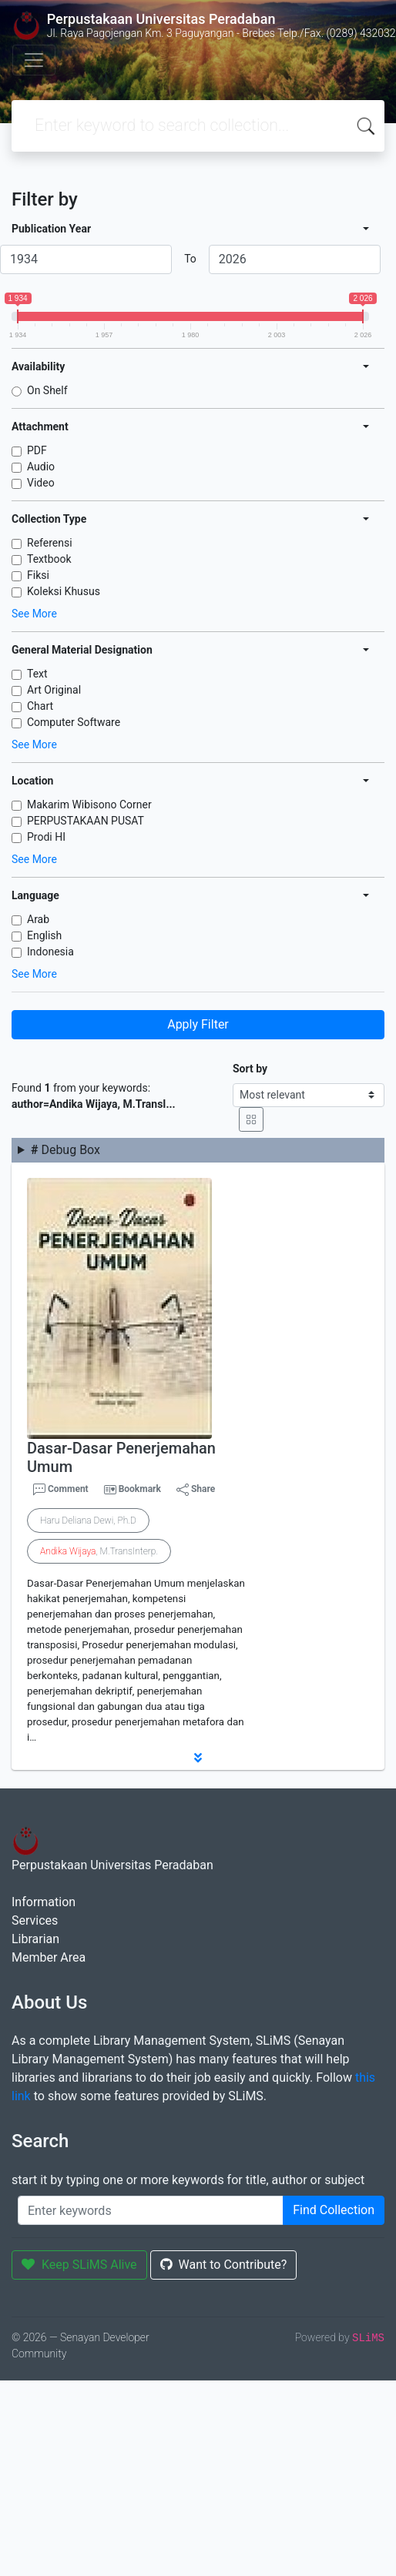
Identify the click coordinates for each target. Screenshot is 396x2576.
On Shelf (47, 390)
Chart (40, 706)
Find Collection (333, 2210)
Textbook (49, 559)
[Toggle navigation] (33, 60)
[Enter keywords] (151, 2210)
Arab (38, 919)
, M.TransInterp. (99, 1551)
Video (41, 483)
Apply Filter (198, 1024)
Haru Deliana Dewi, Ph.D (88, 1520)
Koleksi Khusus (63, 591)
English (44, 935)
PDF (37, 450)
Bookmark (140, 1489)
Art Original (54, 690)
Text (37, 673)
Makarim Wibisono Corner (89, 804)
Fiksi (38, 575)
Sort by (250, 1068)
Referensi (49, 543)
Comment (61, 1490)
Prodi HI (46, 837)
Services (35, 1920)
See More (34, 613)
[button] (198, 1757)
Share (195, 1490)
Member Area (49, 1957)
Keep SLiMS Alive (79, 2264)
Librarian (35, 1939)
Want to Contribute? (223, 2264)
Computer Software (73, 722)
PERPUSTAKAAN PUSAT (85, 821)
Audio (41, 466)
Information (44, 1902)
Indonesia (50, 951)
